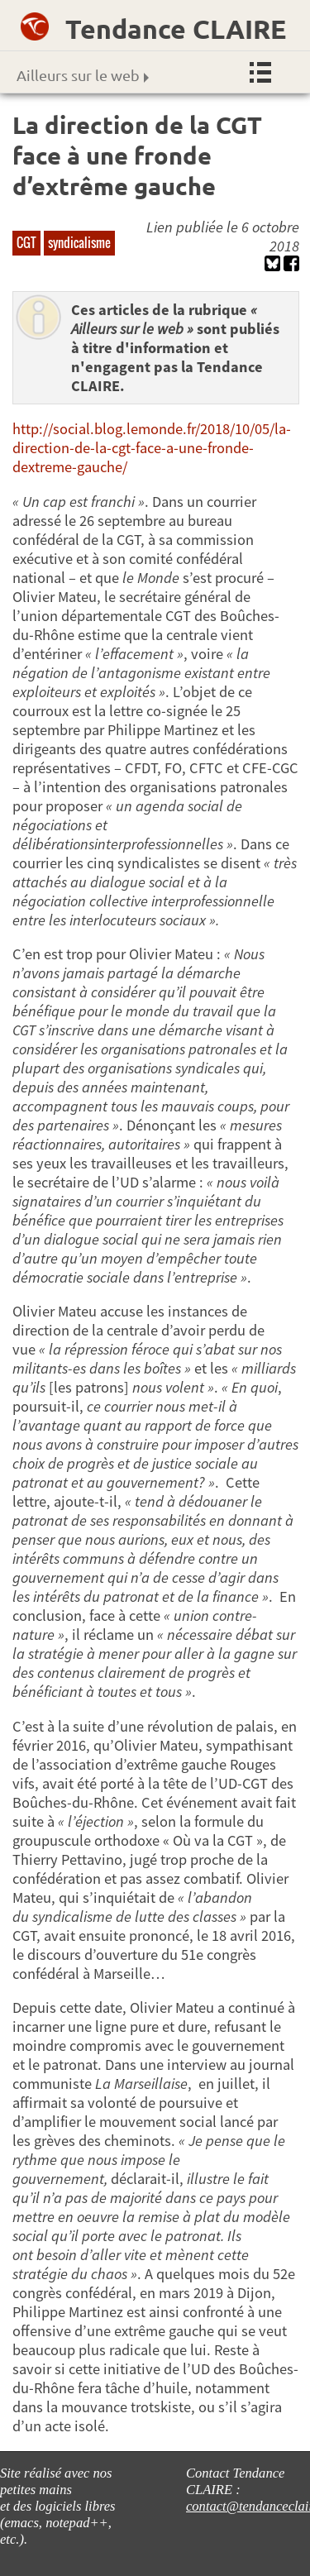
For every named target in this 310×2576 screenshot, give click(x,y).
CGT (26, 242)
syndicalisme (79, 242)
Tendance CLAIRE (175, 28)
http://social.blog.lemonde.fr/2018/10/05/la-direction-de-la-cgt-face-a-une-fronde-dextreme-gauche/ (151, 447)
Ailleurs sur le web (83, 75)
